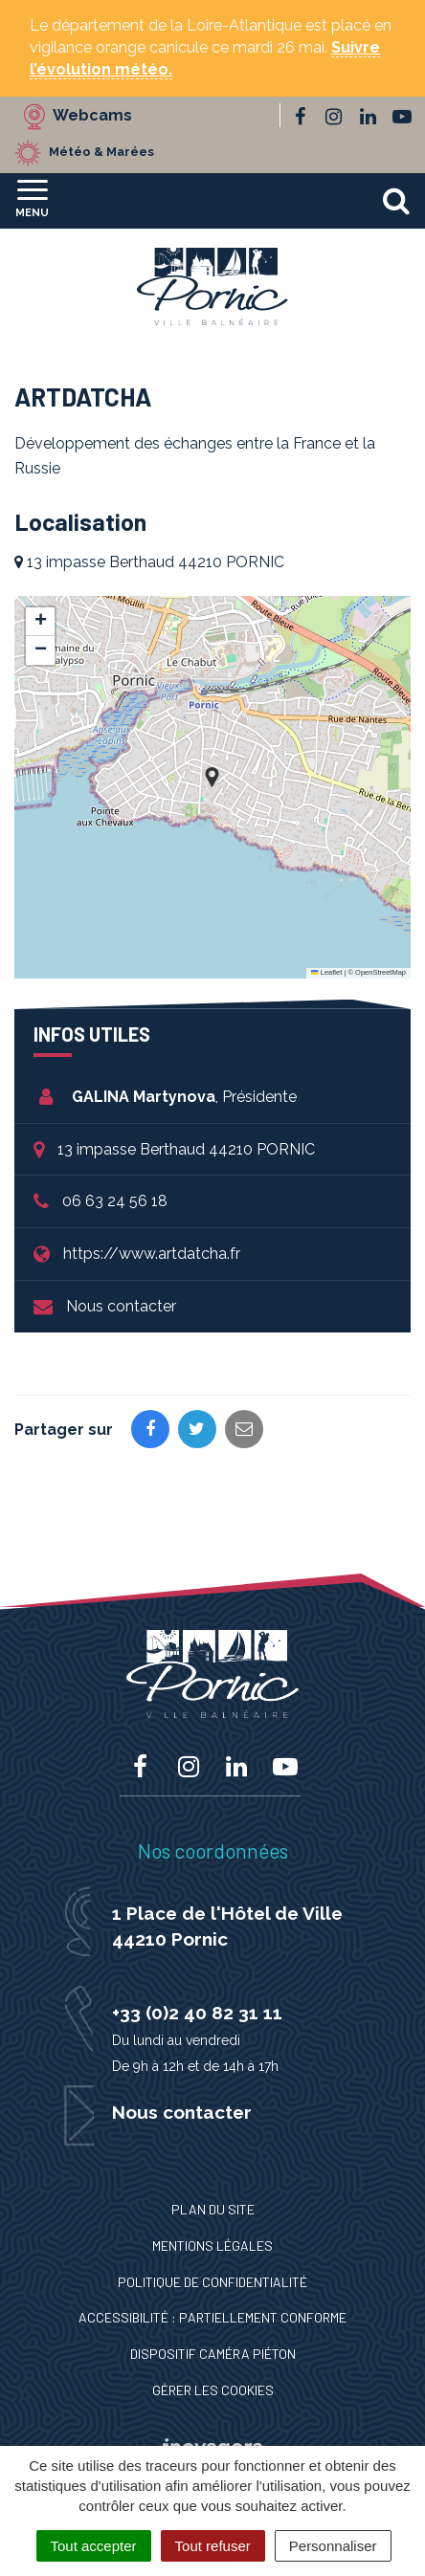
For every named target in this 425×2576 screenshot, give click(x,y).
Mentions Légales (212, 2245)
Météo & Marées (101, 151)
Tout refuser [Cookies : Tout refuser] (213, 2546)
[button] (212, 777)
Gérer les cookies (213, 2390)
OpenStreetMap (380, 972)
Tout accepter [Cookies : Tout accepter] (94, 2546)
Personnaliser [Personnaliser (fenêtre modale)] (333, 2546)
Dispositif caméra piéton (213, 2353)
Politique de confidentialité (212, 2282)
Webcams (92, 115)
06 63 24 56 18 (115, 1201)
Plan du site (213, 2209)
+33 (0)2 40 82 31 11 (197, 2012)
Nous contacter (121, 1306)
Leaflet (326, 972)
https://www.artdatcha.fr (151, 1253)
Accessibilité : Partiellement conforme (212, 2317)
